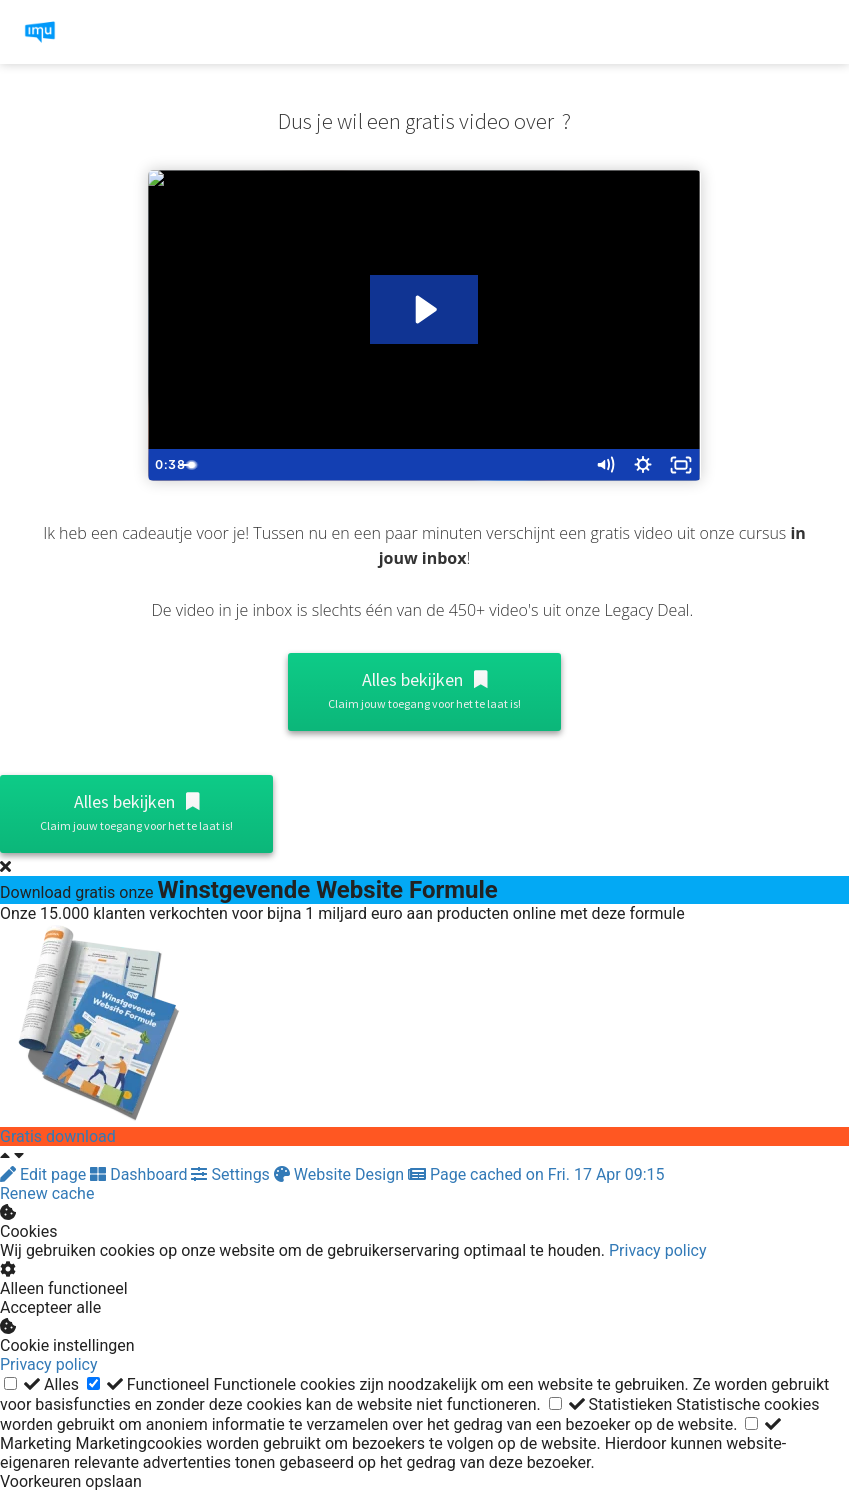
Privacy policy (658, 1250)
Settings (232, 1174)
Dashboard (140, 1174)
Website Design (341, 1174)
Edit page (45, 1174)
